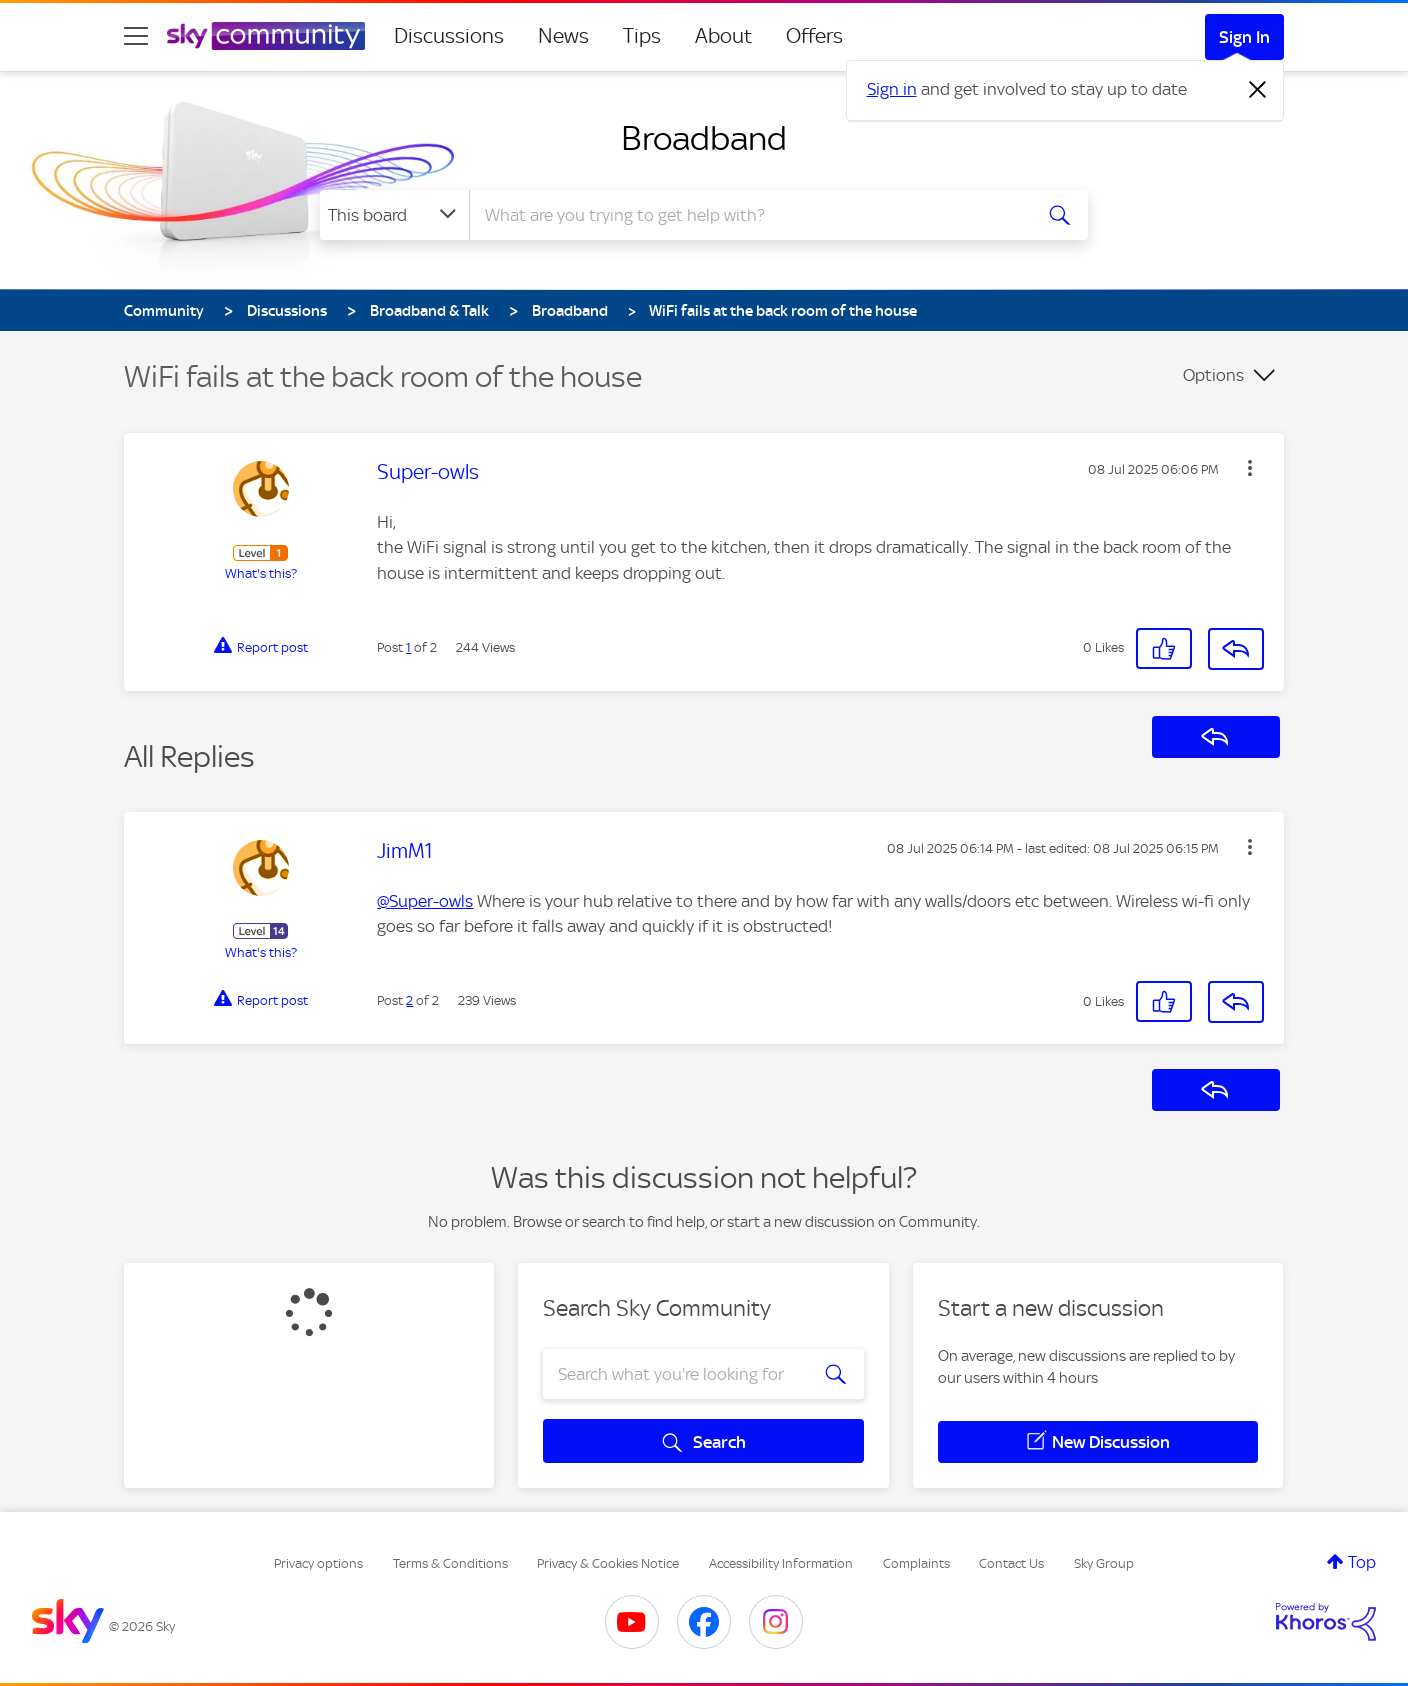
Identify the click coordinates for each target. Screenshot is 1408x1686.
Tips (642, 36)
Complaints (916, 1563)
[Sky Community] (266, 36)
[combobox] (748, 215)
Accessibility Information (781, 1563)
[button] (1250, 468)
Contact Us (1011, 1563)
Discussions (449, 36)
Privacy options (318, 1563)
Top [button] (1362, 1562)
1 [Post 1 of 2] (408, 647)
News (563, 36)
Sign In (1244, 37)
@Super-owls (425, 901)
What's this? (261, 573)
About (723, 36)
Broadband (704, 138)
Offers (814, 36)
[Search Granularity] (394, 215)
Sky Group (1104, 1563)
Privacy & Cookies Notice (608, 1563)
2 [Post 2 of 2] (409, 1000)
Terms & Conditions (450, 1563)
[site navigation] (136, 36)
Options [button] (1213, 375)
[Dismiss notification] (1258, 90)
